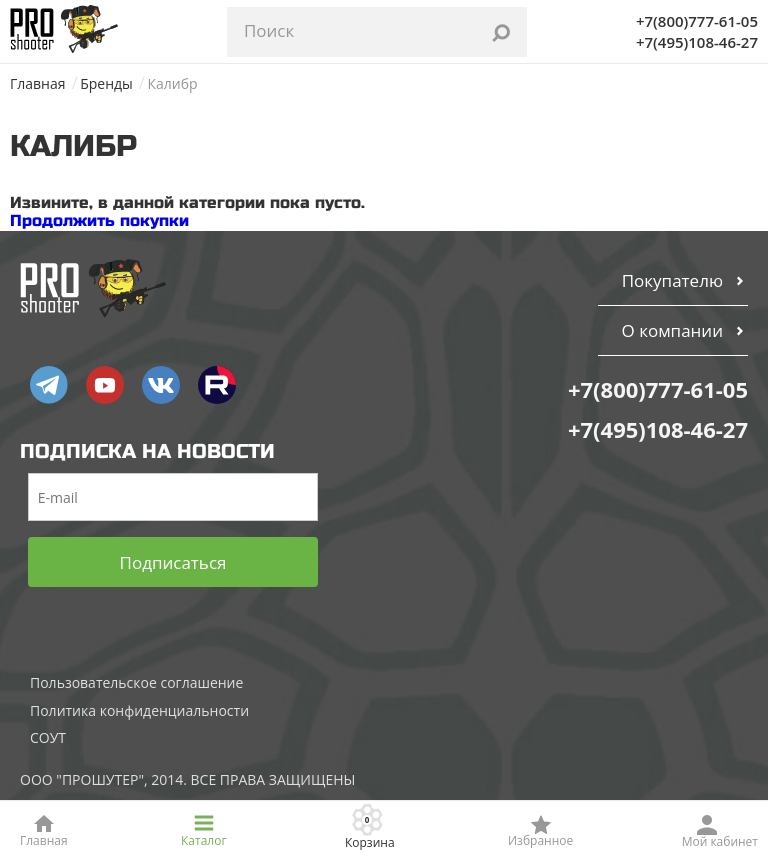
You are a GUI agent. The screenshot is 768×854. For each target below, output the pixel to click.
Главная (38, 83)
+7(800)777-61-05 (697, 21)
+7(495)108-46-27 (697, 42)
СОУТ (48, 737)
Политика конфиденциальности (139, 710)
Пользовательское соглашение (136, 682)
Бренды (106, 83)
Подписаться (173, 562)
